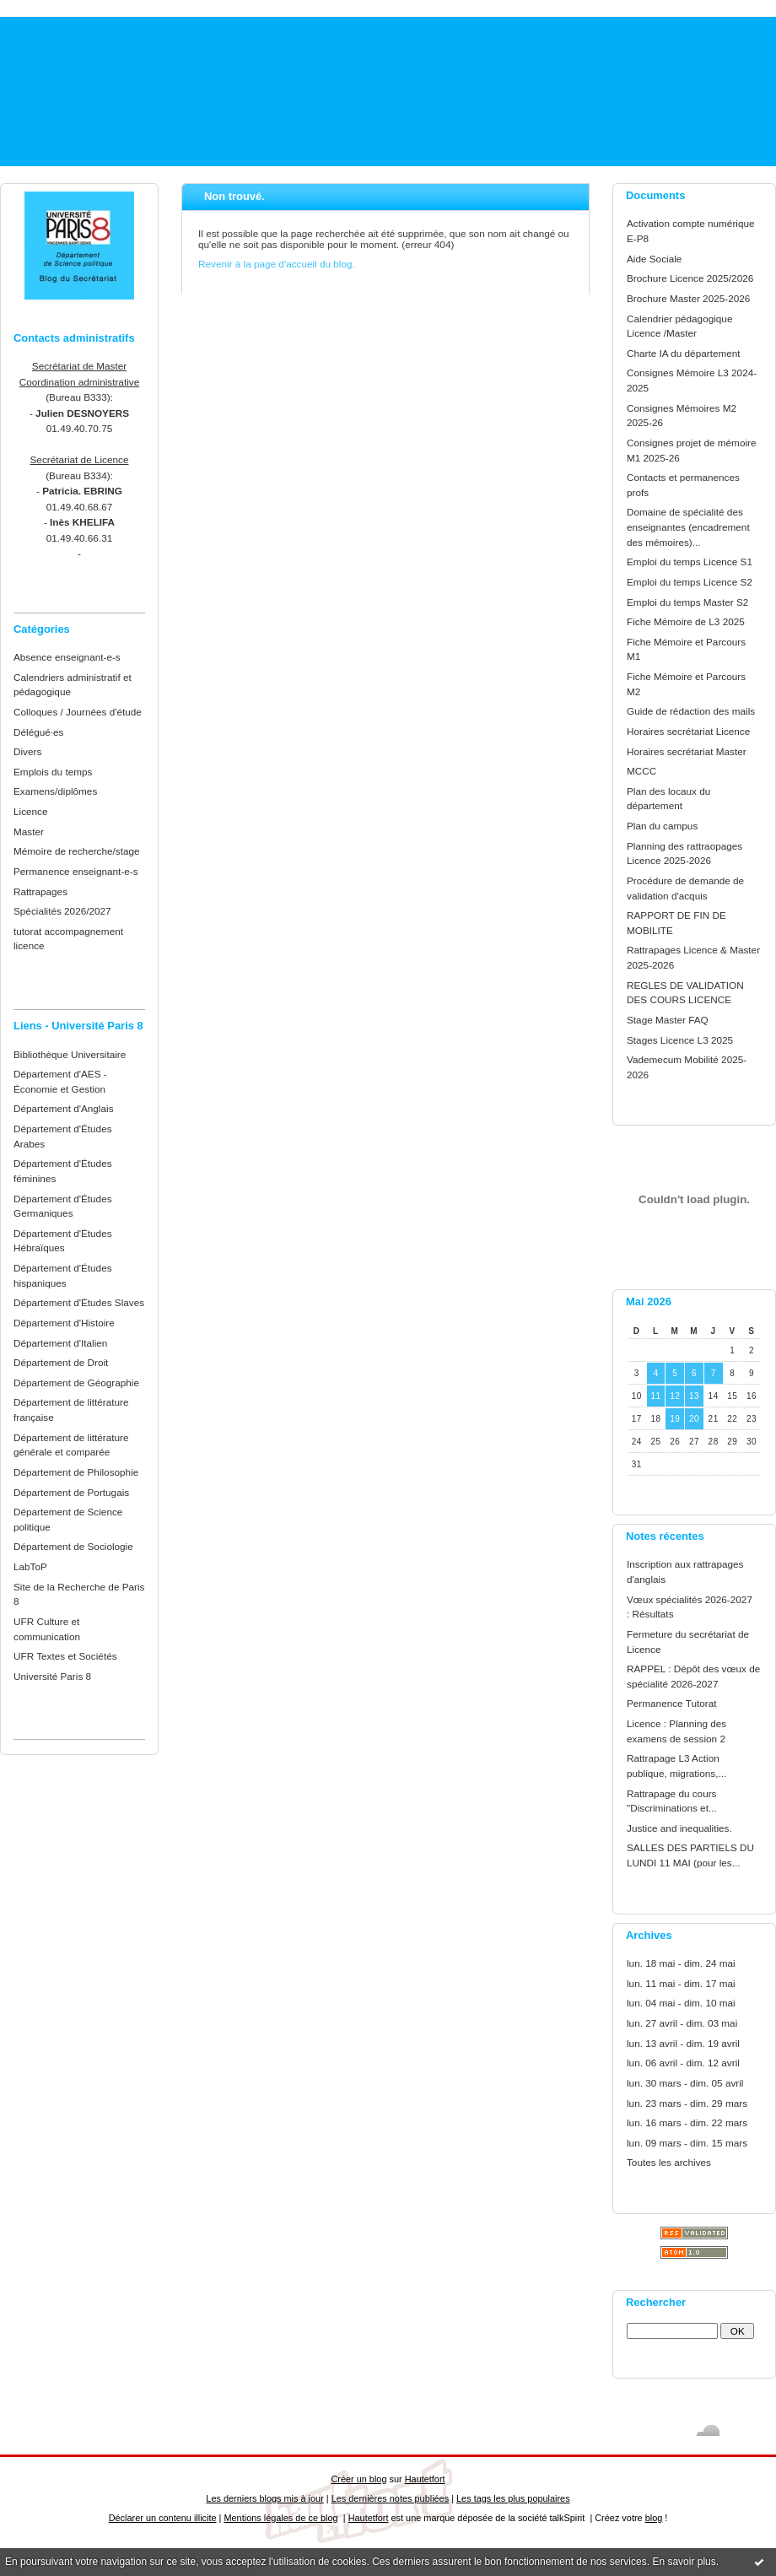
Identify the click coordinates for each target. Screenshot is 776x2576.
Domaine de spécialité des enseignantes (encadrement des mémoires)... (688, 526)
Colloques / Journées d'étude (77, 711)
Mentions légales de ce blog (280, 2518)
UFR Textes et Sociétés (65, 1655)
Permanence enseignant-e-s (75, 871)
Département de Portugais (71, 1492)
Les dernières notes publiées (390, 2498)
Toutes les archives (669, 2162)
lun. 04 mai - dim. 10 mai (681, 2002)
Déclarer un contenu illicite (163, 2518)
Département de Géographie (76, 1382)
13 (694, 1396)
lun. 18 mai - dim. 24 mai (681, 1963)
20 (694, 1418)
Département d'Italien (60, 1342)
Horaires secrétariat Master (686, 751)
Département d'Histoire (64, 1322)
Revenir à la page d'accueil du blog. (276, 263)
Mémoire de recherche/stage (76, 850)
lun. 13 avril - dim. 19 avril (683, 2043)
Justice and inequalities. (679, 1828)
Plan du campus (662, 825)
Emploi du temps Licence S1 (689, 561)
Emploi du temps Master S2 (687, 602)
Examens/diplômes (55, 791)
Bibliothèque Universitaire (69, 1054)
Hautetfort (425, 2479)
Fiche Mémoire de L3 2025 (686, 621)
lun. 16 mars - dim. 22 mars (687, 2122)
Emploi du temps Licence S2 (689, 581)
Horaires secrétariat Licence (688, 731)
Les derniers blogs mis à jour (264, 2498)
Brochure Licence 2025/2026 (690, 278)
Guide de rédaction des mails (691, 710)
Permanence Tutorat (671, 1703)
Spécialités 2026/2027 (62, 910)
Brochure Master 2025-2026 (688, 298)
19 (675, 1418)
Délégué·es (38, 731)
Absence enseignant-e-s (67, 656)
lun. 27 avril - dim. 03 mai (682, 2022)
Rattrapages (40, 891)
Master (28, 831)
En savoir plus (683, 2562)
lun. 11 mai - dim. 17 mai (681, 1983)
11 (655, 1396)
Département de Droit (60, 1362)
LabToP (30, 1566)
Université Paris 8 (52, 1676)
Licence (30, 811)
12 (675, 1396)
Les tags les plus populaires (513, 2498)
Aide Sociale (654, 258)
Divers (27, 751)
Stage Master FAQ (668, 1019)
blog (654, 2518)
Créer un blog (358, 2479)
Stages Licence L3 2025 (680, 1039)
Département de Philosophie (75, 1471)
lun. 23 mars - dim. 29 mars (687, 2103)
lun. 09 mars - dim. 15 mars (687, 2142)
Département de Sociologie (73, 1546)
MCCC (641, 770)
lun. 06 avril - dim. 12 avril (683, 2062)
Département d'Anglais (63, 1108)
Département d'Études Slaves (78, 1302)
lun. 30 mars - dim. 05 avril (685, 2082)
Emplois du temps (52, 771)
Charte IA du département (684, 353)
